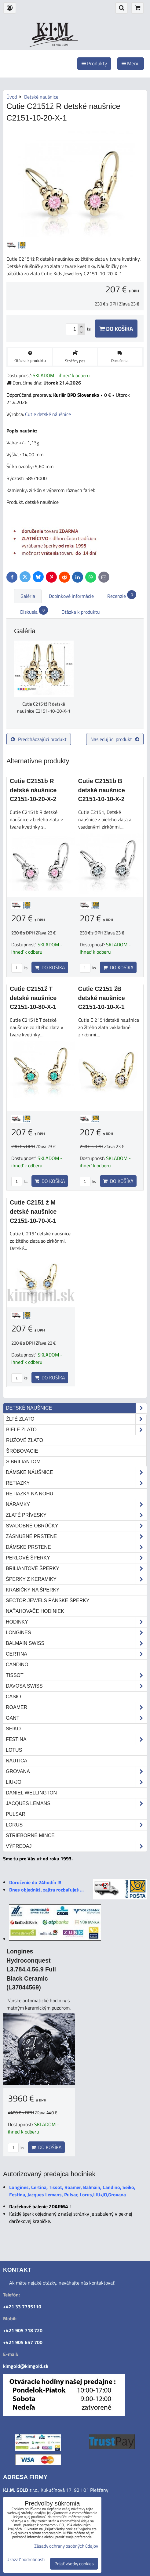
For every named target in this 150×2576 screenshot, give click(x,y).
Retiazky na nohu (29, 1493)
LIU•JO (76, 1782)
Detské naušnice (76, 1408)
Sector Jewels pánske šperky (48, 1600)
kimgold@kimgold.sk (25, 2366)
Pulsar (15, 1814)
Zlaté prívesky (76, 1515)
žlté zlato (76, 1419)
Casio (13, 1696)
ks (19, 968)
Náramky (76, 1504)
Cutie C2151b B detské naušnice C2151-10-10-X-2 (101, 790)
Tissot (76, 1675)
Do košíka (116, 328)
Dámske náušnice (76, 1472)
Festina (76, 1739)
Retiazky (76, 1483)
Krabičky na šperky (33, 1589)
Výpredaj (76, 1846)
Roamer (76, 1707)
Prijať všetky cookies (74, 2563)
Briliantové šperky (76, 1568)
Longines (76, 1633)
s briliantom (23, 1461)
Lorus (76, 1825)
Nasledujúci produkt (114, 739)
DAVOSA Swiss (76, 1686)
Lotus (14, 1750)
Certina (76, 1654)
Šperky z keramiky (76, 1579)
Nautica (16, 1760)
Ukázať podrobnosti (25, 2559)
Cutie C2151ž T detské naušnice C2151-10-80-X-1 (33, 997)
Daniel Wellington (31, 1792)
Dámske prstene (76, 1547)
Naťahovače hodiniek (35, 1611)
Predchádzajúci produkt (39, 739)
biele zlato (76, 1430)
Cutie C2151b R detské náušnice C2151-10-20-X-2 (33, 790)
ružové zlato (24, 1440)
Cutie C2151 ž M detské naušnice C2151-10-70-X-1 (33, 1211)
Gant (76, 1718)
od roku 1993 (60, 44)
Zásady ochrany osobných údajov (66, 2545)
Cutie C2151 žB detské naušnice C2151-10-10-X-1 (101, 997)
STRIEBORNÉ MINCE (30, 1835)
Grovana (76, 1771)
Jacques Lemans (76, 1803)
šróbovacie (22, 1451)
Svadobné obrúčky (76, 1526)
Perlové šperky (76, 1558)
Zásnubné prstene (76, 1536)
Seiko (13, 1728)
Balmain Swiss (76, 1643)
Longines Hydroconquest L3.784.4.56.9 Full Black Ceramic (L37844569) (31, 1969)
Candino (17, 1664)
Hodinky (76, 1622)
